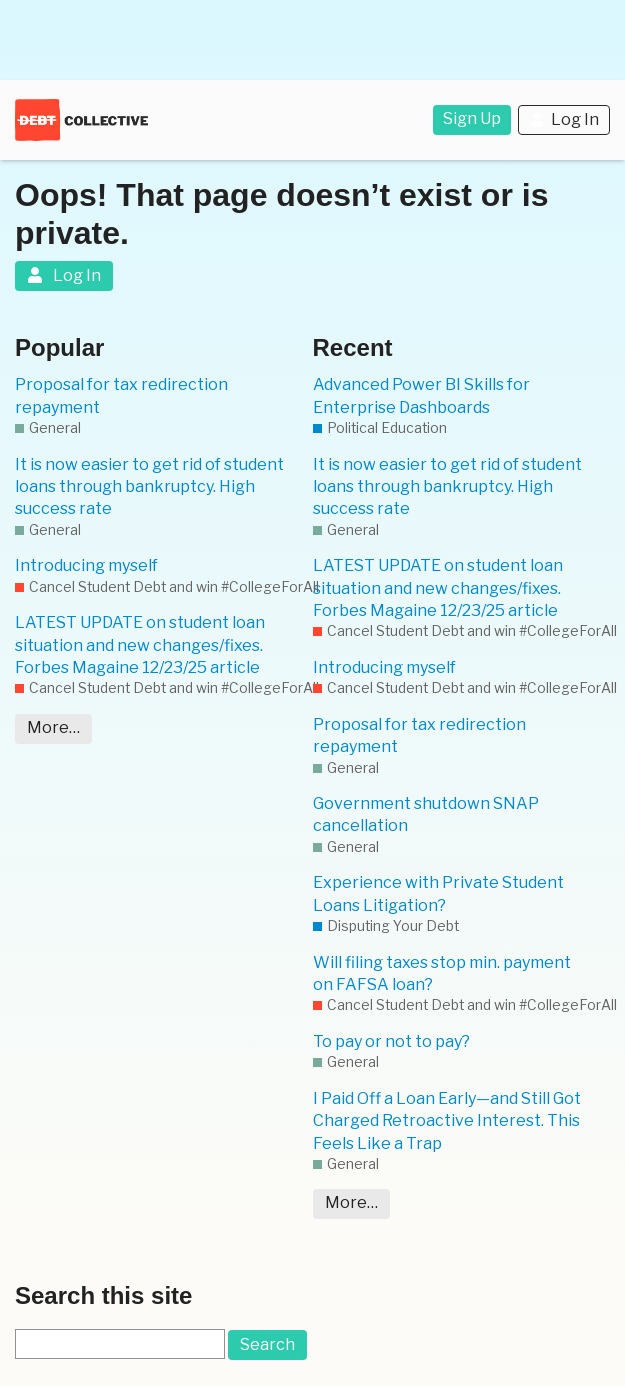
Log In (564, 119)
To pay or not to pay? (391, 1041)
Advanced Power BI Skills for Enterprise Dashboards (421, 395)
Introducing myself (86, 565)
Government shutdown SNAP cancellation (426, 814)
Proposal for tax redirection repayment (121, 395)
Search (267, 1344)
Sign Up (472, 118)
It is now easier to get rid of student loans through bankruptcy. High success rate (149, 487)
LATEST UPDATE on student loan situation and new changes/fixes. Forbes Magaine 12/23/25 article (140, 645)
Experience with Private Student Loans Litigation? (438, 893)
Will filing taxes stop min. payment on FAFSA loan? (442, 973)
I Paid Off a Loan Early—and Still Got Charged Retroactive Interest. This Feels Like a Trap (447, 1121)
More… (53, 727)
